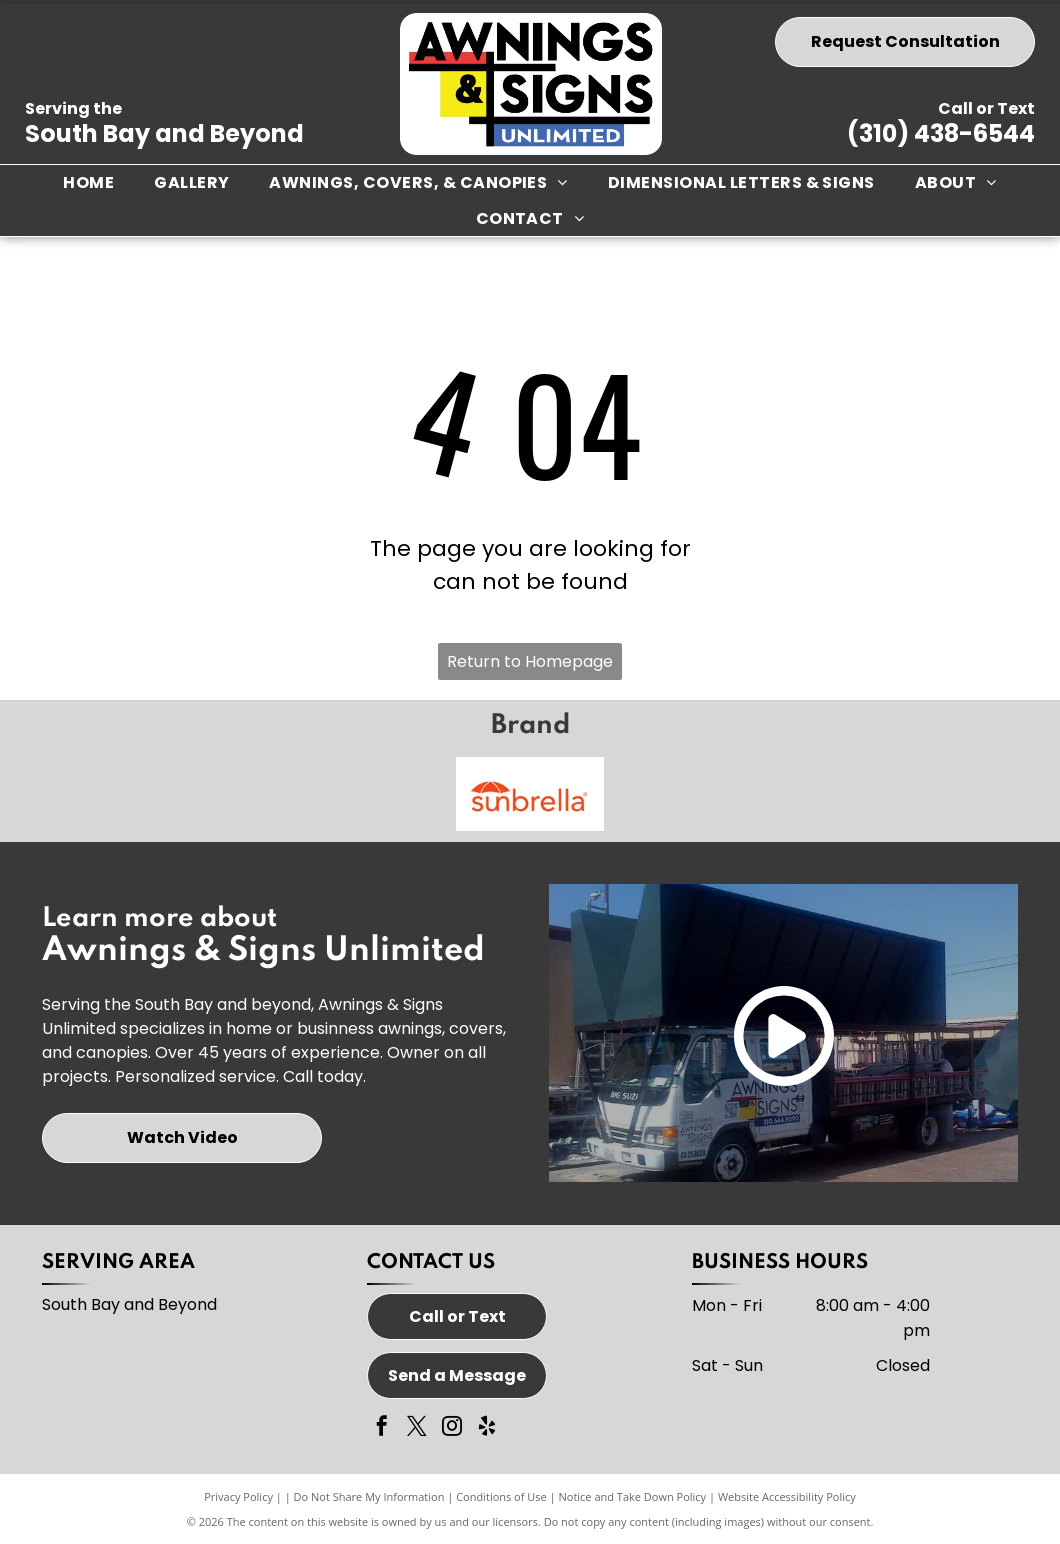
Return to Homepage (530, 661)
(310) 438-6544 (941, 133)
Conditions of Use (501, 1496)
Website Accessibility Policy (787, 1496)
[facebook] (382, 1428)
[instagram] (452, 1428)
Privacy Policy (238, 1496)
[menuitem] (88, 182)
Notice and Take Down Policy (633, 1496)
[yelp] (487, 1428)
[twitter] (417, 1428)
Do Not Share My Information (369, 1496)
